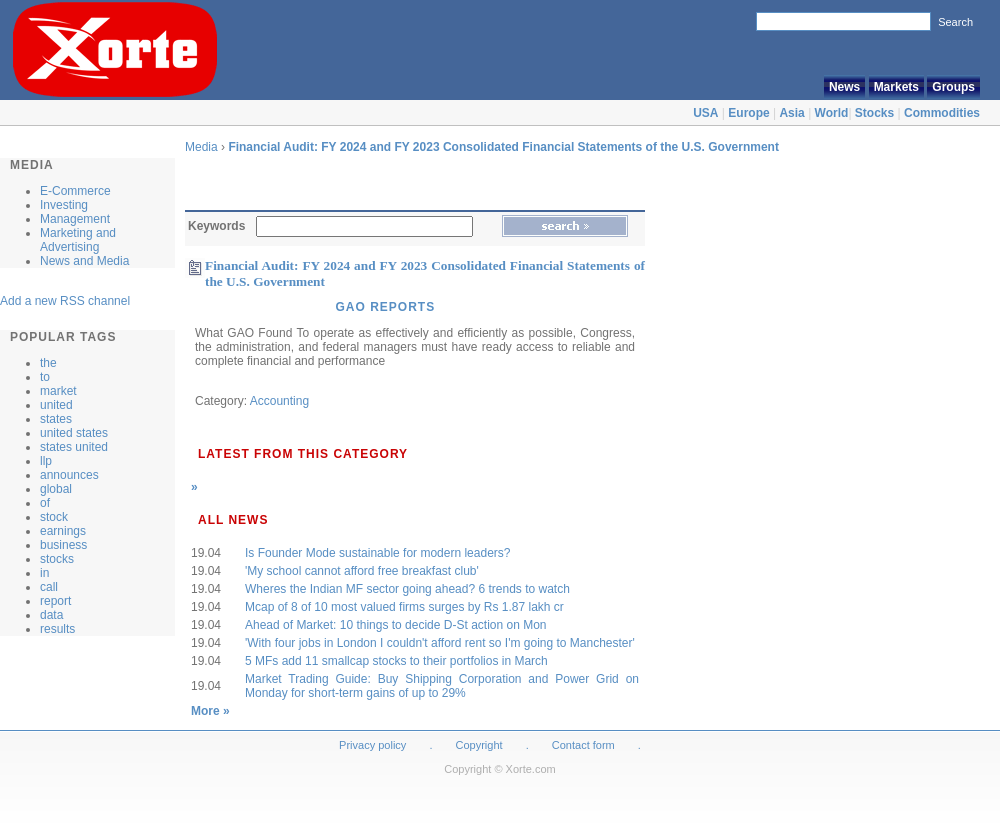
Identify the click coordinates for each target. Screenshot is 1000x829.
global (56, 489)
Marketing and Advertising (78, 240)
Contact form (585, 745)
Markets (896, 87)
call (49, 587)
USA (705, 113)
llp (46, 461)
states (56, 419)
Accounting (279, 401)
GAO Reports (385, 307)
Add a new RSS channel (65, 301)
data (51, 615)
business (63, 545)
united (56, 405)
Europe (748, 113)
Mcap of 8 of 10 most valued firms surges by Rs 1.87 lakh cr (404, 607)
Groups (953, 87)
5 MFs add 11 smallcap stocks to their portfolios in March (396, 661)
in (44, 573)
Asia (791, 113)
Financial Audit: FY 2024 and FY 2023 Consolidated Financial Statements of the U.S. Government (503, 147)
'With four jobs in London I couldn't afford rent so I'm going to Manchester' (440, 643)
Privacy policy (372, 745)
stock (54, 517)
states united (74, 447)
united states (74, 433)
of (45, 503)
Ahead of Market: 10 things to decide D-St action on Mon (396, 625)
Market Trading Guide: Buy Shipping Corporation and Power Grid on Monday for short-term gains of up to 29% (442, 686)
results (57, 629)
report (55, 601)
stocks (57, 559)
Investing (64, 205)
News (844, 87)
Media (201, 147)
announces (69, 475)
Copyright (479, 745)
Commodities (942, 113)
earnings (63, 531)
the (48, 363)
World (832, 113)
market (58, 391)
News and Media (84, 261)
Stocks (874, 113)
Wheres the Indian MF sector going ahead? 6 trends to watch (407, 589)
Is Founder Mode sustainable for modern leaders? (377, 553)
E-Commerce (75, 191)
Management (75, 219)
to (45, 377)
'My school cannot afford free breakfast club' (362, 571)
